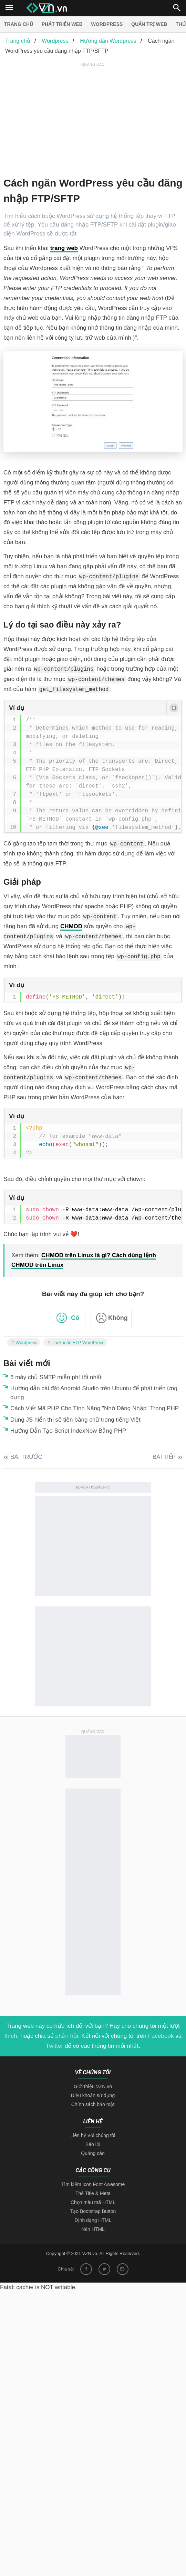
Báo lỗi (92, 2144)
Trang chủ (18, 24)
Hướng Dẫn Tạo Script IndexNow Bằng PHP (68, 1430)
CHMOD (71, 926)
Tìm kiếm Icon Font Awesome (93, 2184)
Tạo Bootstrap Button (93, 2211)
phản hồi (66, 2036)
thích (10, 2036)
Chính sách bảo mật (93, 2104)
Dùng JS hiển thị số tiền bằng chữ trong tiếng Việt (75, 1419)
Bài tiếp (164, 1457)
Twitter (54, 2046)
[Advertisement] (94, 116)
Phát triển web (62, 24)
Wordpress (107, 24)
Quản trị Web (149, 24)
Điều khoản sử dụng (93, 2095)
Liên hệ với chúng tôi (93, 2135)
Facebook (161, 2036)
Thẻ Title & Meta (93, 2193)
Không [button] (118, 1317)
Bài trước (26, 1457)
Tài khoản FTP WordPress (78, 1342)
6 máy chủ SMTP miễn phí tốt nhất (56, 1377)
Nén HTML (93, 2229)
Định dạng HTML (93, 2220)
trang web (64, 248)
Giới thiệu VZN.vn (93, 2086)
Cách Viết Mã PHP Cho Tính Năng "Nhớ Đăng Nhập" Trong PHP (94, 1408)
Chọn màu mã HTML (93, 2202)
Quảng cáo (93, 2153)
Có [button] (75, 1317)
